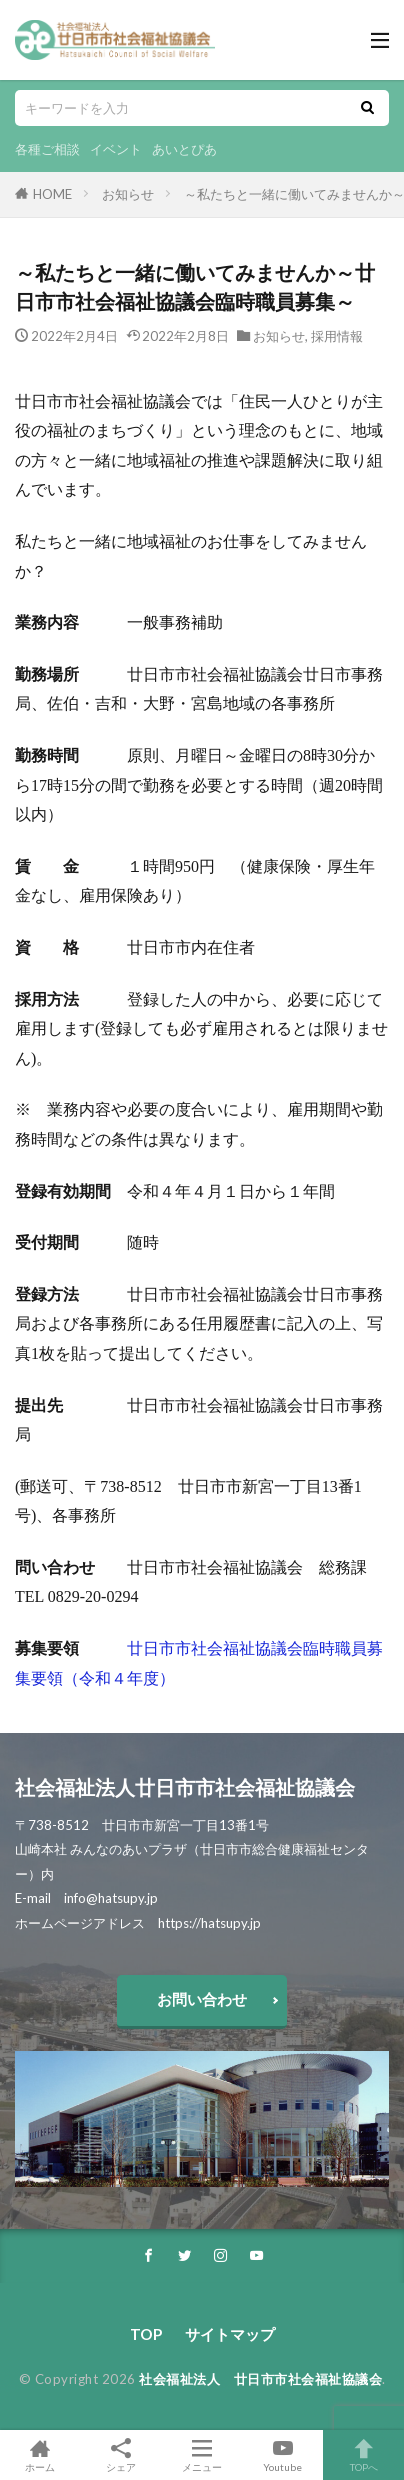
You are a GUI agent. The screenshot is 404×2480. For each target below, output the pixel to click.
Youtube (282, 2455)
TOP (146, 2334)
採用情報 (337, 336)
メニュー (202, 2455)
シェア (121, 2455)
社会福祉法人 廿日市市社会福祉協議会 (260, 2379)
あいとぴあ (184, 149)
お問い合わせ (202, 1999)
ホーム (40, 2455)
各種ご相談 (47, 149)
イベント (116, 149)
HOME (52, 194)
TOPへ (363, 2455)
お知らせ (128, 194)
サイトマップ (230, 2334)
